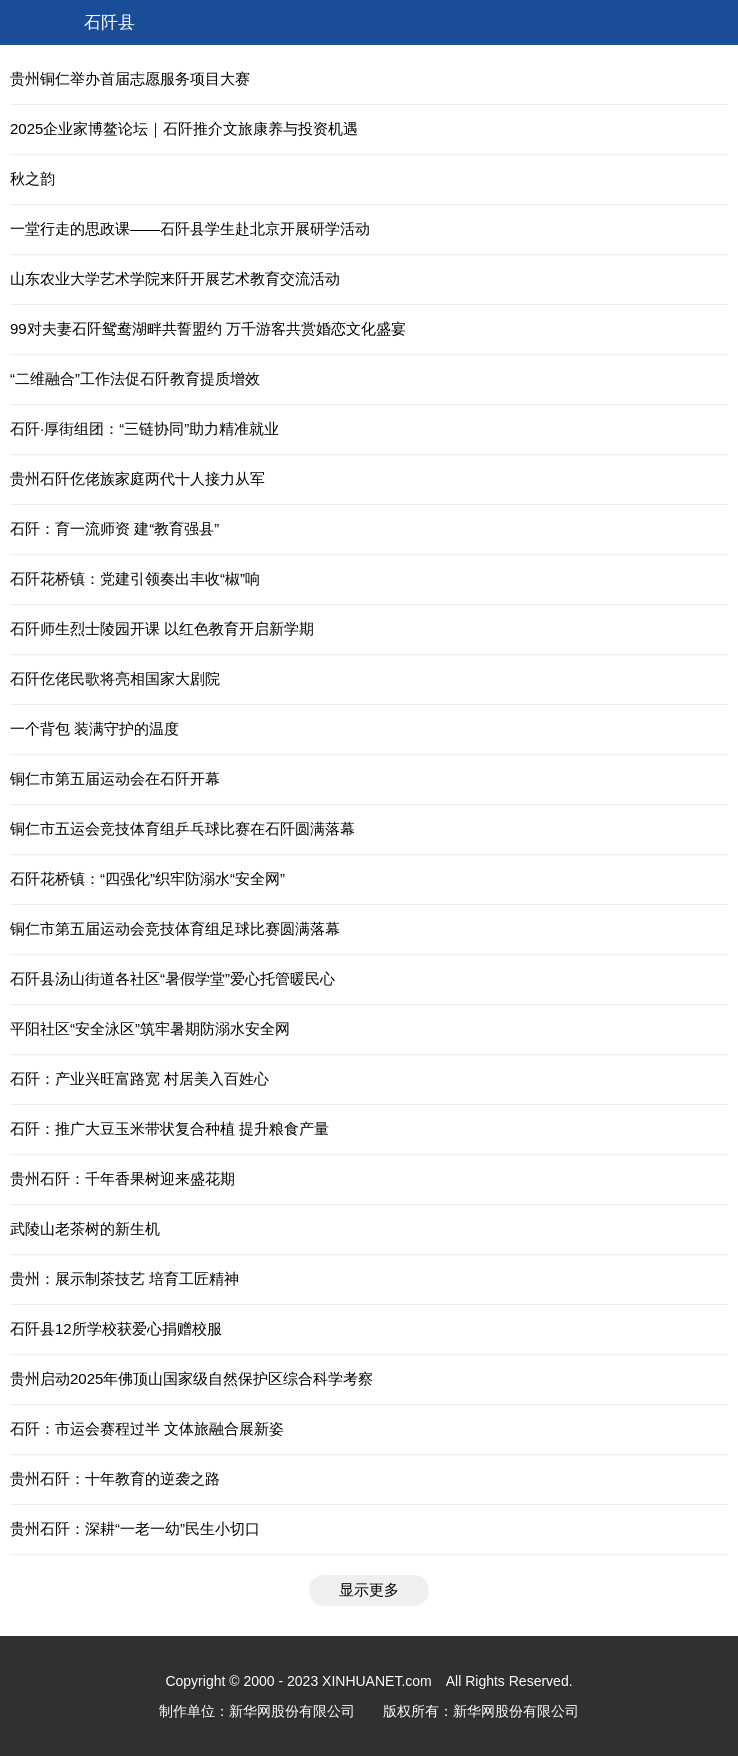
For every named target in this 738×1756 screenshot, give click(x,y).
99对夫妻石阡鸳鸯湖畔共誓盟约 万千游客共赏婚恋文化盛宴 (208, 328)
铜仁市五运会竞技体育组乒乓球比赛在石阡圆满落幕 (182, 828)
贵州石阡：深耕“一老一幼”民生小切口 (135, 1528)
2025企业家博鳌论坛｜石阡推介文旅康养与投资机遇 (184, 128)
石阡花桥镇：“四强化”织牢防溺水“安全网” (147, 878)
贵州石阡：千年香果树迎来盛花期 (122, 1178)
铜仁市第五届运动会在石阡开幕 (115, 778)
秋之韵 (32, 178)
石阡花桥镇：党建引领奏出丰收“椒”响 (135, 578)
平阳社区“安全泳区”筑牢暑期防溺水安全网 (150, 1028)
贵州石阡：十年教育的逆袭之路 (115, 1478)
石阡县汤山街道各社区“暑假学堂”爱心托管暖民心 (172, 978)
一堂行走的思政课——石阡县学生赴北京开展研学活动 (190, 228)
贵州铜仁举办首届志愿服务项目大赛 (130, 78)
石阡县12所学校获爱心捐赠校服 (116, 1328)
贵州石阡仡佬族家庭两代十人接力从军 (137, 478)
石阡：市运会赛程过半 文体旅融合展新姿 (147, 1428)
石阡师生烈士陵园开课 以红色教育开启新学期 (162, 628)
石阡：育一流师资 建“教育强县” (114, 528)
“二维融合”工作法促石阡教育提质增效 (135, 378)
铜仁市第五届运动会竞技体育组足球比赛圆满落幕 (175, 928)
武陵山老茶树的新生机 (85, 1228)
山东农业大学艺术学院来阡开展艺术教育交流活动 (175, 278)
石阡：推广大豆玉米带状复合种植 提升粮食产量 (169, 1128)
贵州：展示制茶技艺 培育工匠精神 (124, 1278)
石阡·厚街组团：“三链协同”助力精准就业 (144, 428)
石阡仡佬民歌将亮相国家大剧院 (115, 678)
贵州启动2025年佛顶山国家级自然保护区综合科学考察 (191, 1378)
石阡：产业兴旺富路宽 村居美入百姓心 (139, 1078)
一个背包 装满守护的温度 (94, 728)
